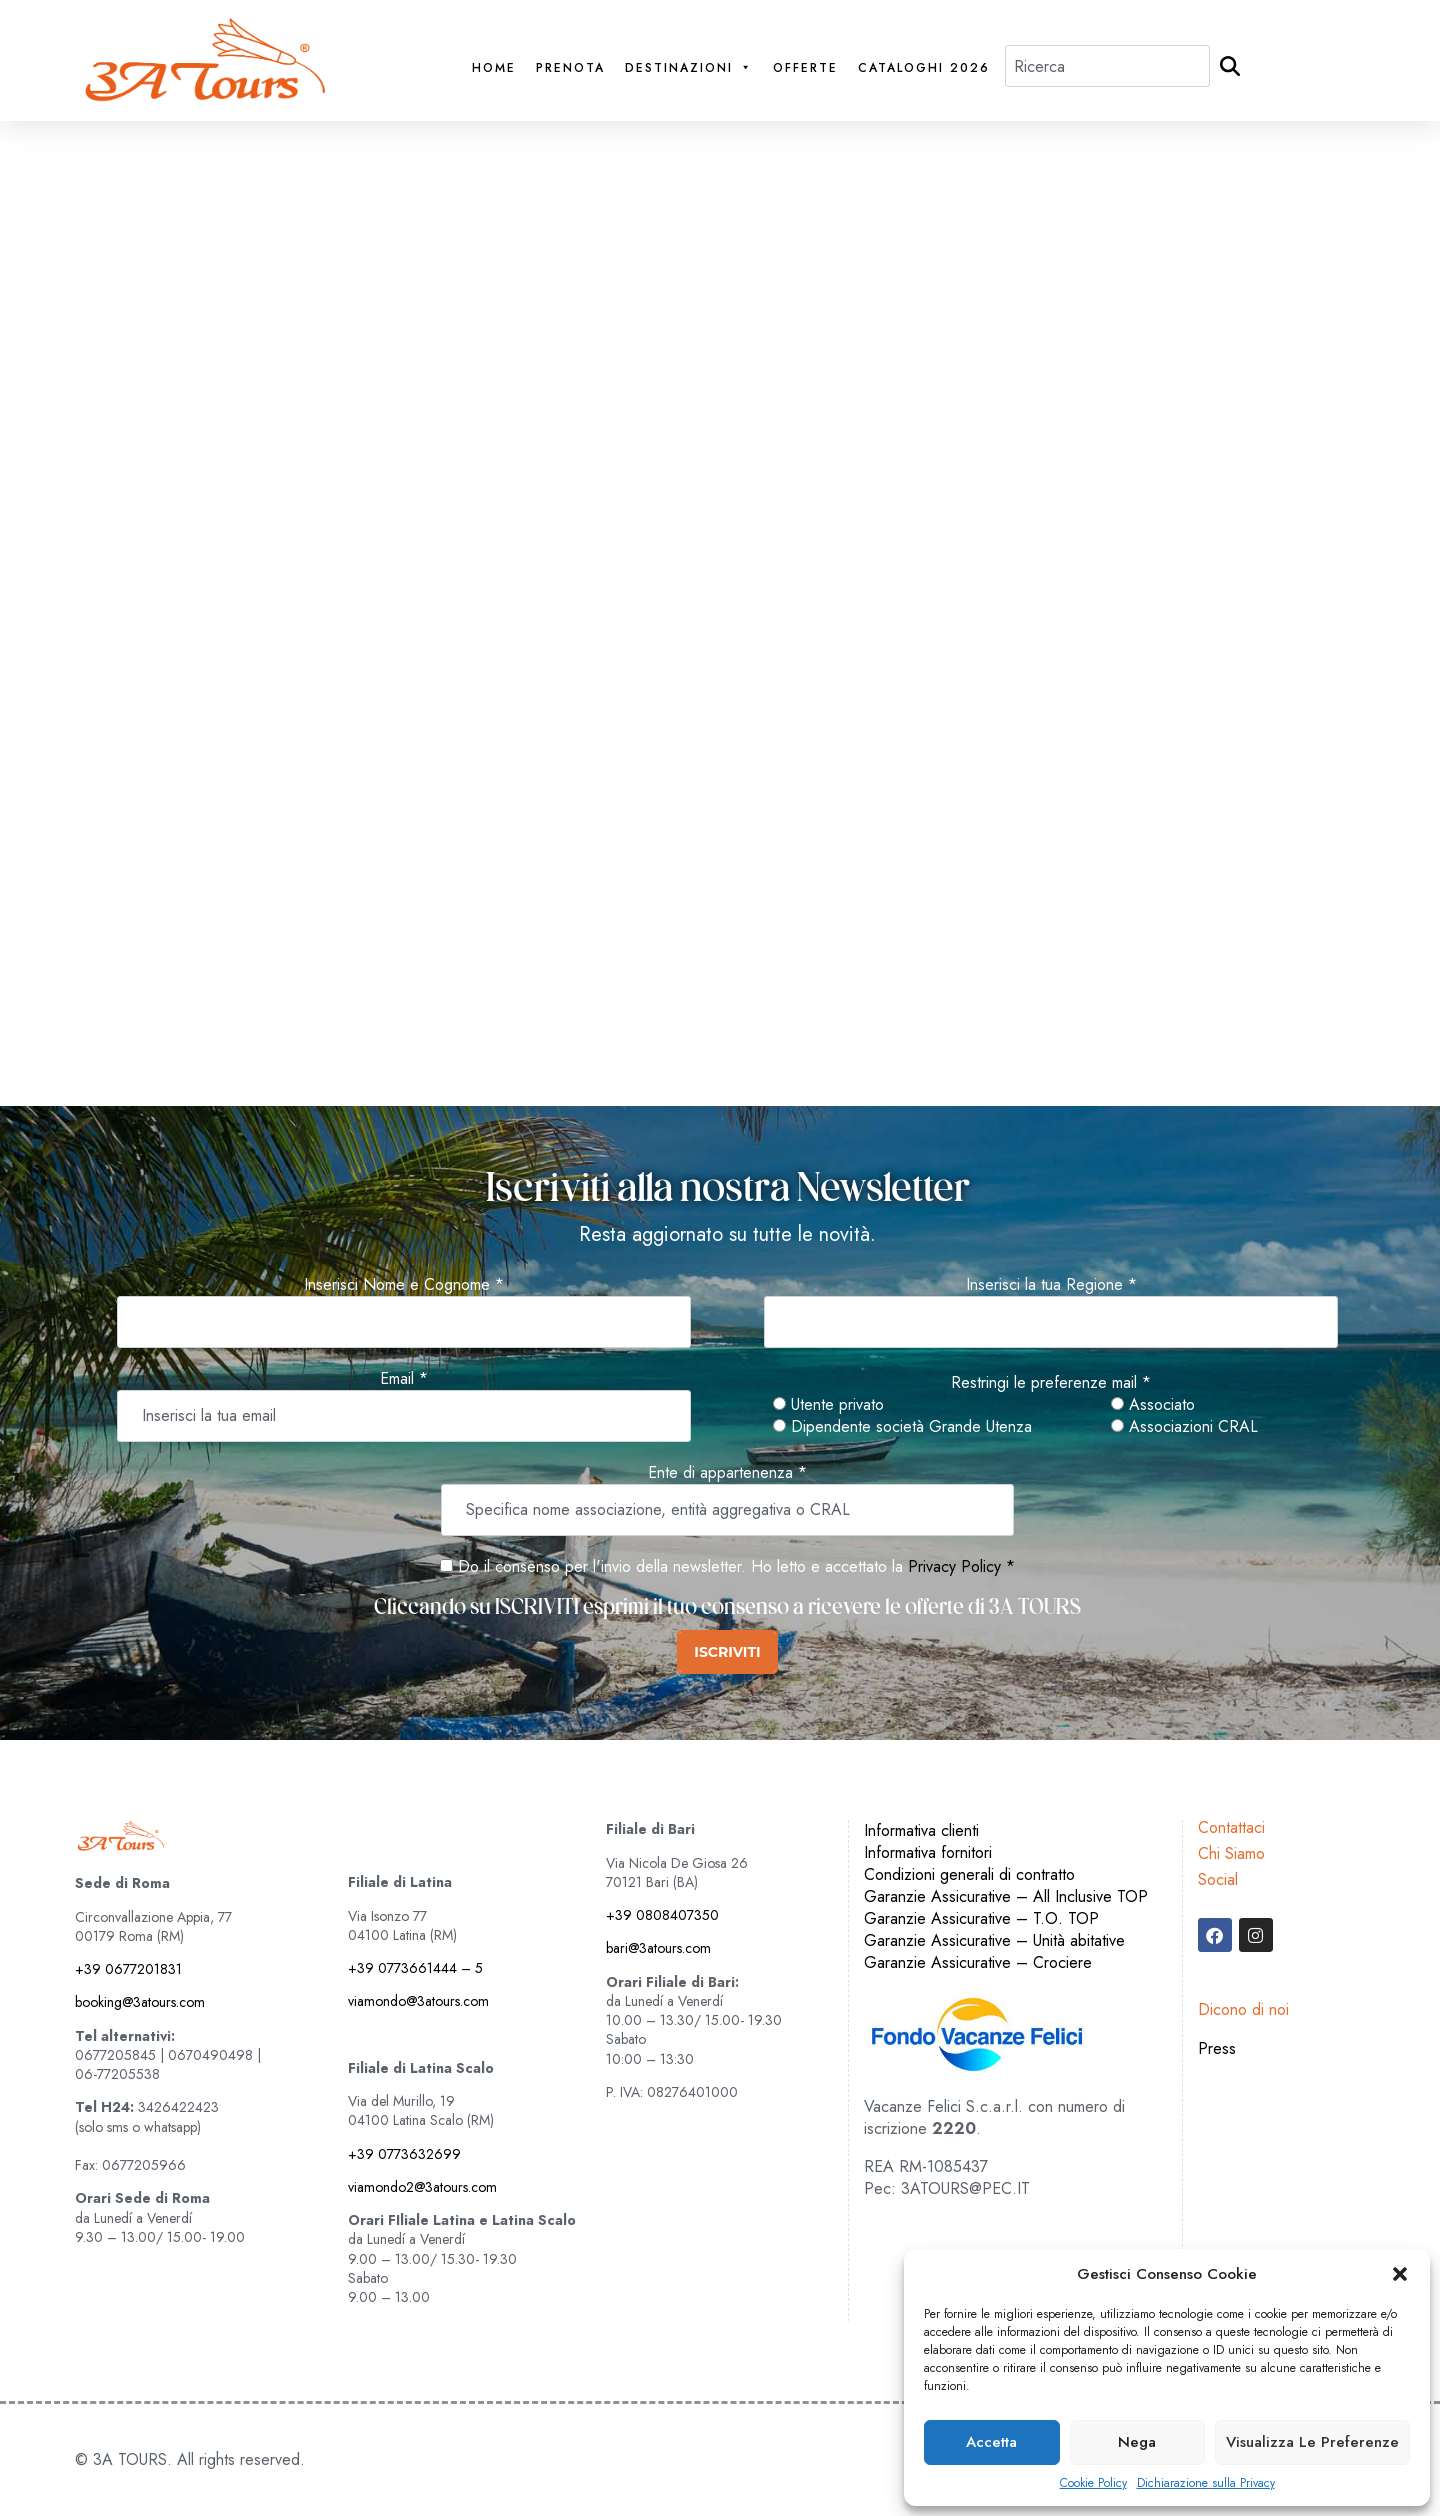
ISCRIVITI (727, 1652)
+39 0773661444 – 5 (415, 1968)
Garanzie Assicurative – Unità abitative (994, 1940)
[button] (1400, 2274)
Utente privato (828, 1405)
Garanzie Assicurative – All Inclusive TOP (1006, 1896)
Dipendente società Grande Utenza (902, 1427)
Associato (1153, 1405)
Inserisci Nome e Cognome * (404, 1285)
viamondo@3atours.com (418, 2001)
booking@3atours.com (140, 2002)
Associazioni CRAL (1184, 1427)
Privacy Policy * (961, 1566)
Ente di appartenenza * (727, 1473)
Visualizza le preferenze (1312, 2442)
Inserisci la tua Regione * (1051, 1285)
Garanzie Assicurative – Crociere (978, 1962)
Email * (404, 1379)
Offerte (805, 68)
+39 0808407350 (662, 1915)
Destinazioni (689, 68)
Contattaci (1231, 1827)
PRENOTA (570, 68)
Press (1217, 2048)
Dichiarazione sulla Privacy (1206, 2483)
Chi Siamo (1231, 1853)
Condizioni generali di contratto (969, 1874)
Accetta (991, 2442)
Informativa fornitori (928, 1852)
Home (494, 68)
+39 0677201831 (128, 1969)
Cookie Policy (1093, 2483)
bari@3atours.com (658, 1948)
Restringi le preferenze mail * (1051, 1383)
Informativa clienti (921, 1830)
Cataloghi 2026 (924, 68)
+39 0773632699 (404, 2154)
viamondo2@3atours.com (422, 2187)
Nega (1137, 2442)
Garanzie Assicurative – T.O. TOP (981, 1918)
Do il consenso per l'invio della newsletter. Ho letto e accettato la (671, 1566)
